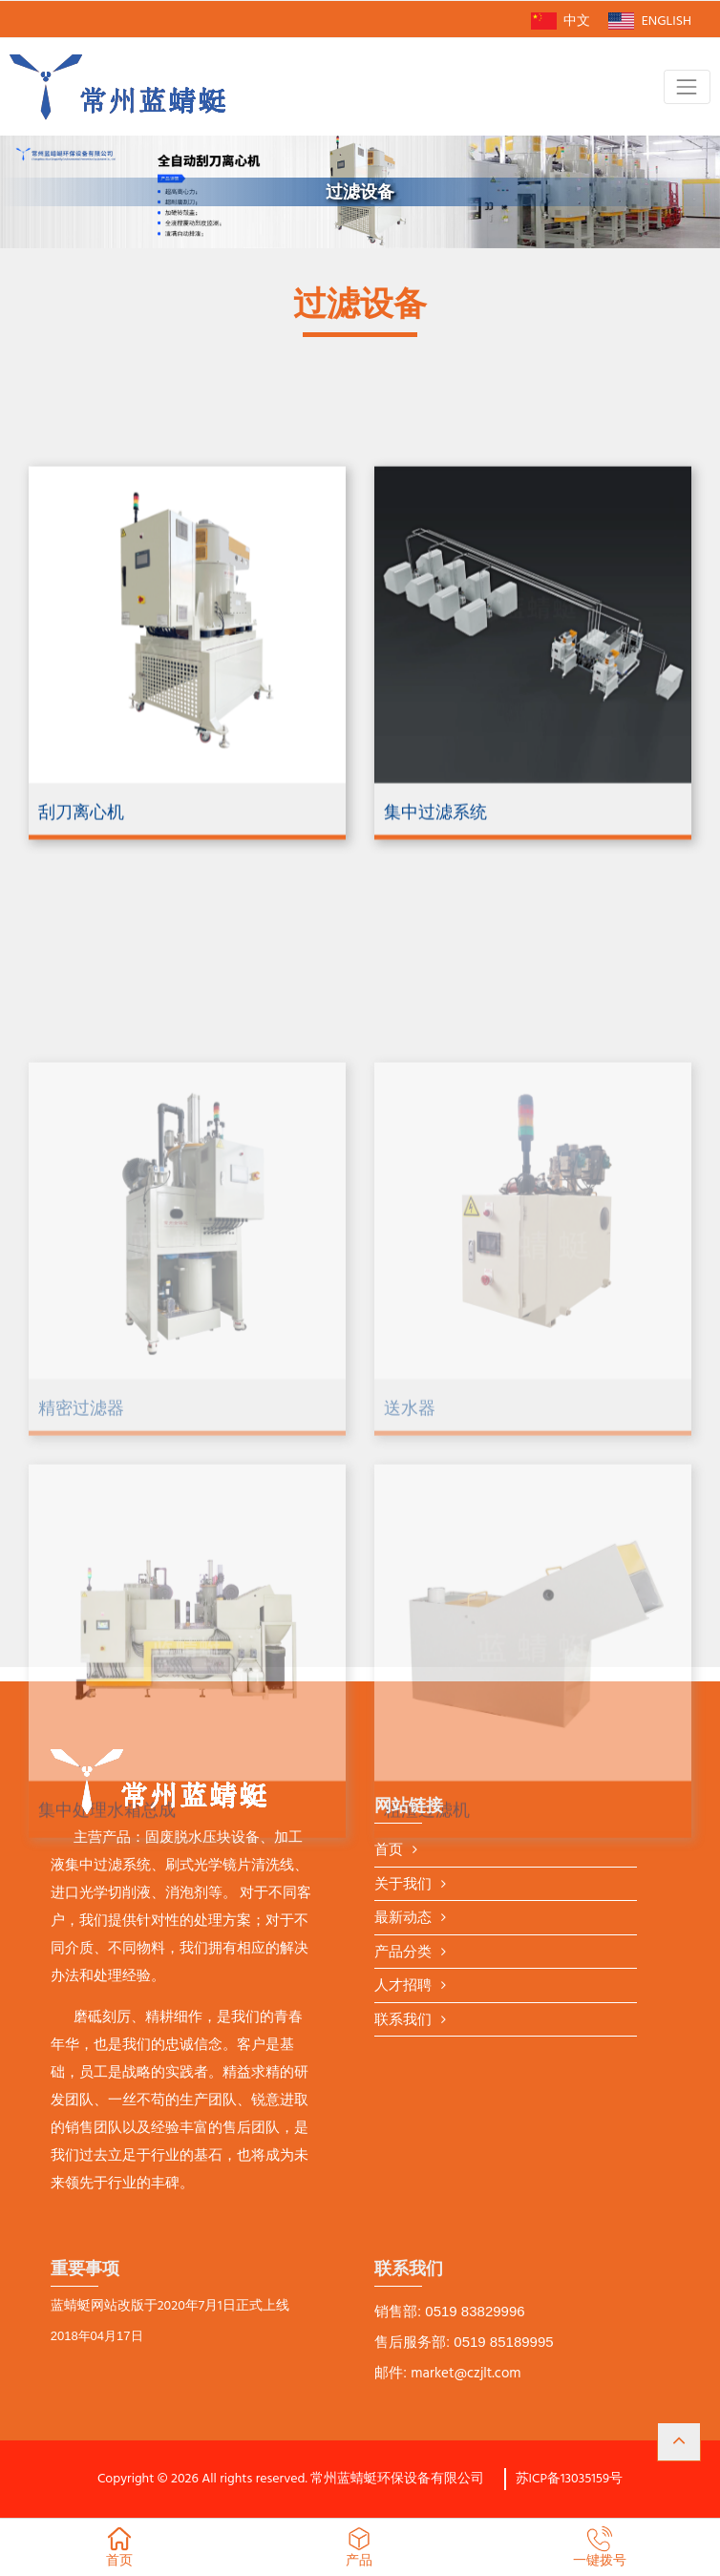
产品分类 (403, 1953)
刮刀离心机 (81, 884)
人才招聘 (403, 1986)
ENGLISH (649, 21)
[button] (679, 2441)
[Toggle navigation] (687, 86)
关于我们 (403, 1885)
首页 (388, 1851)
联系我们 (403, 2021)
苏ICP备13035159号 (570, 2479)
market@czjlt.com (465, 2373)
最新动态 (403, 1919)
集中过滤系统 (435, 884)
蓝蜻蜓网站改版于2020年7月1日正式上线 (170, 2306)
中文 (560, 21)
